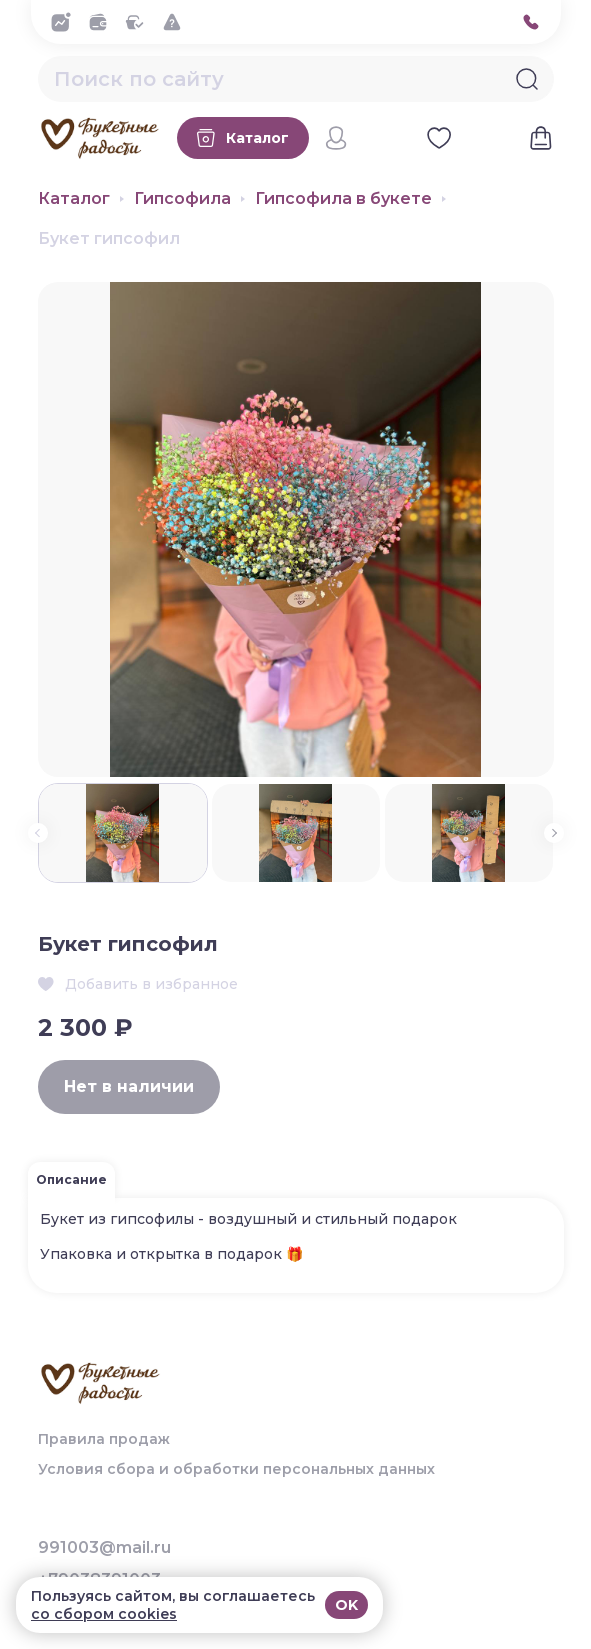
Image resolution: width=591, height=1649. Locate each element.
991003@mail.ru (104, 1548)
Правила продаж (104, 1439)
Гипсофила (182, 199)
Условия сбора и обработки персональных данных (236, 1469)
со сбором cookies (104, 1614)
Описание (71, 1179)
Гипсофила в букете (343, 199)
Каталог (74, 199)
